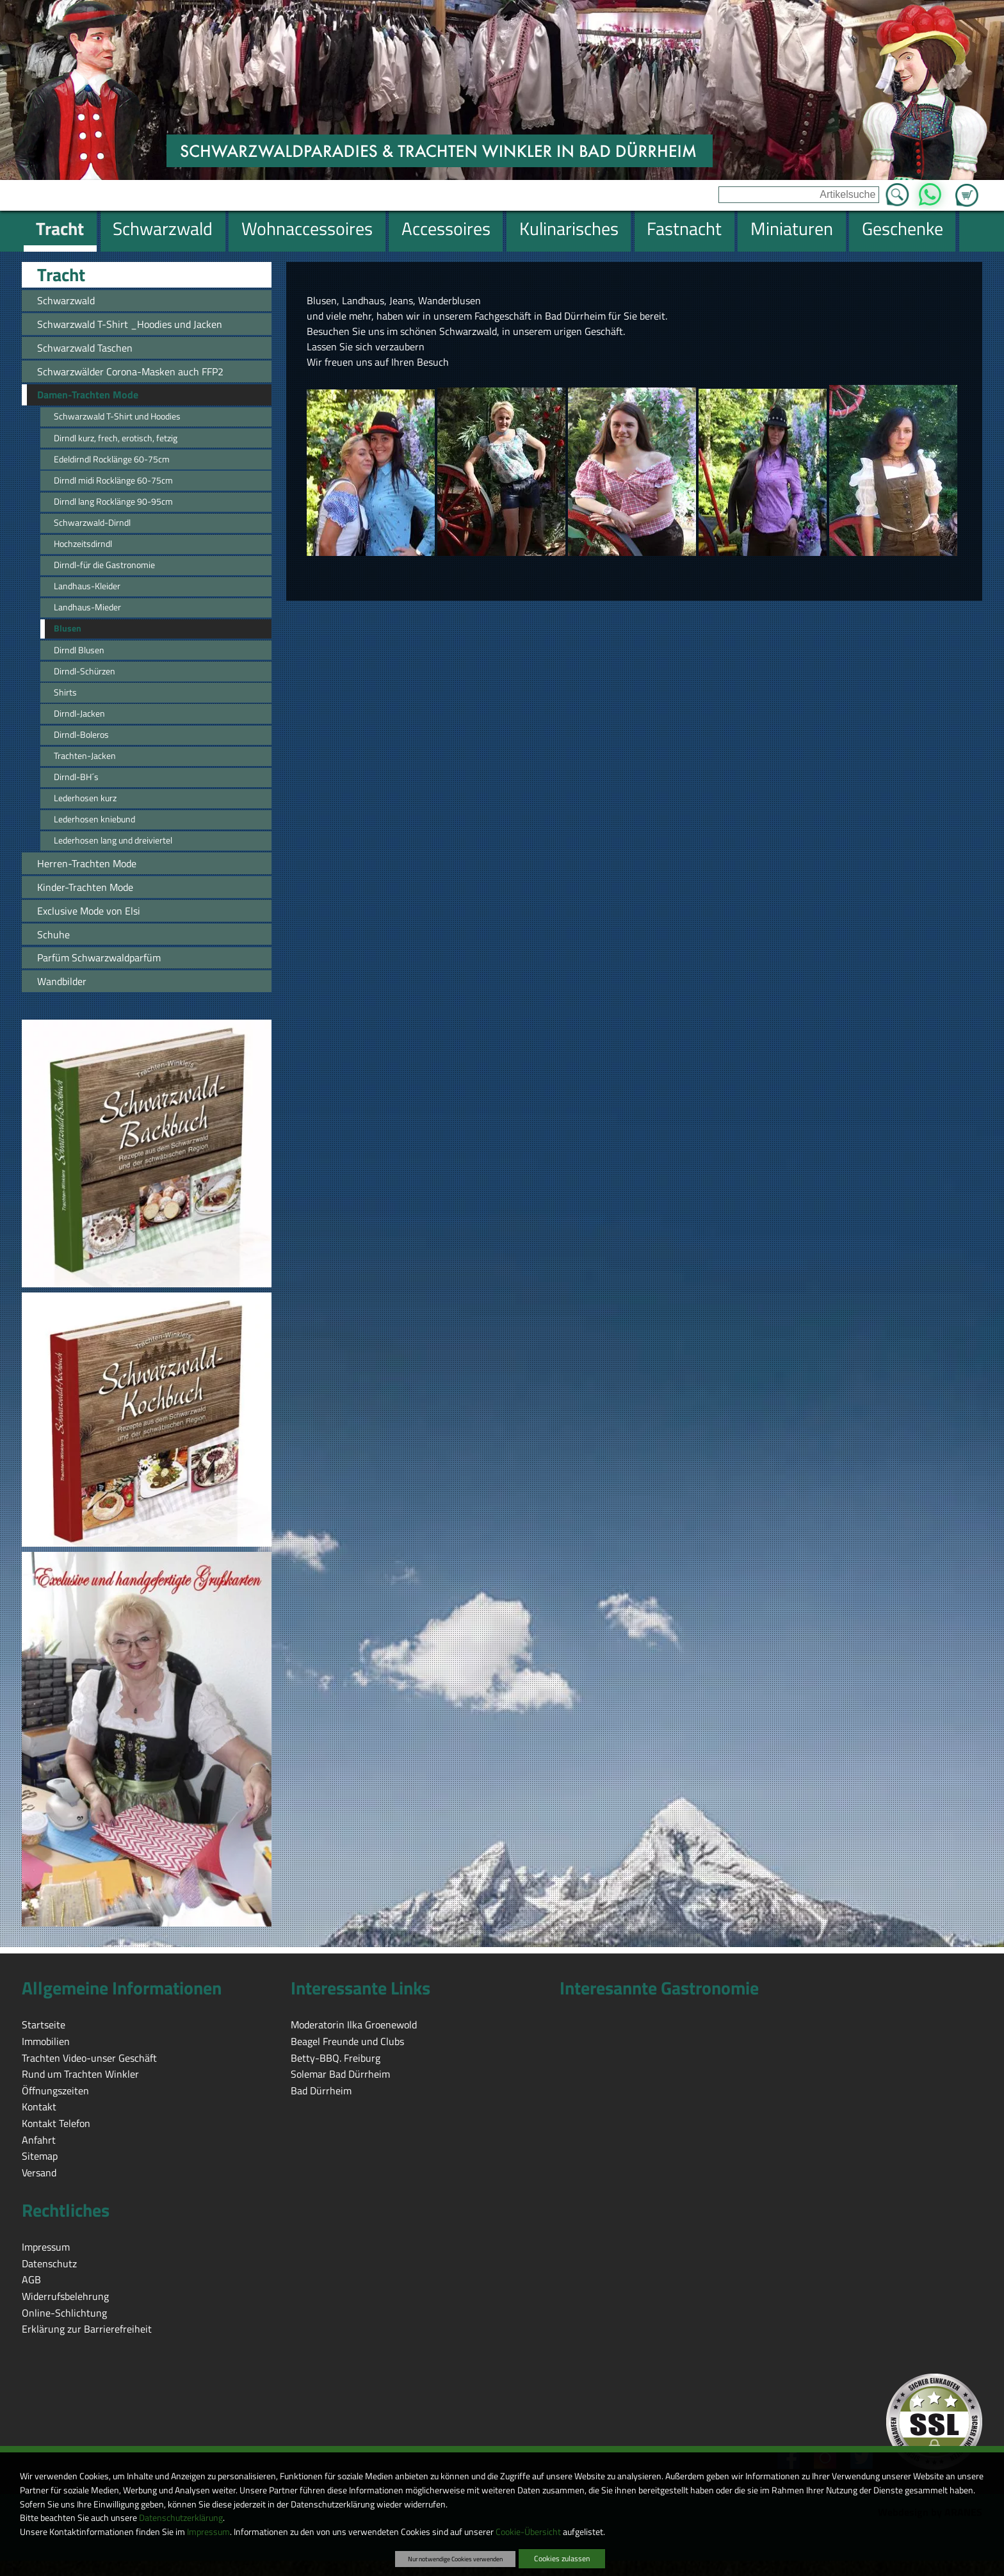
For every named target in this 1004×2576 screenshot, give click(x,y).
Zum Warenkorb (966, 187)
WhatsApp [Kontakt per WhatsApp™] (930, 191)
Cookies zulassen (562, 2558)
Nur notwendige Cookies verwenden (455, 2559)
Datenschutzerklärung (181, 2518)
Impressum (208, 2532)
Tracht (61, 275)
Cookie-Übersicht (528, 2532)
